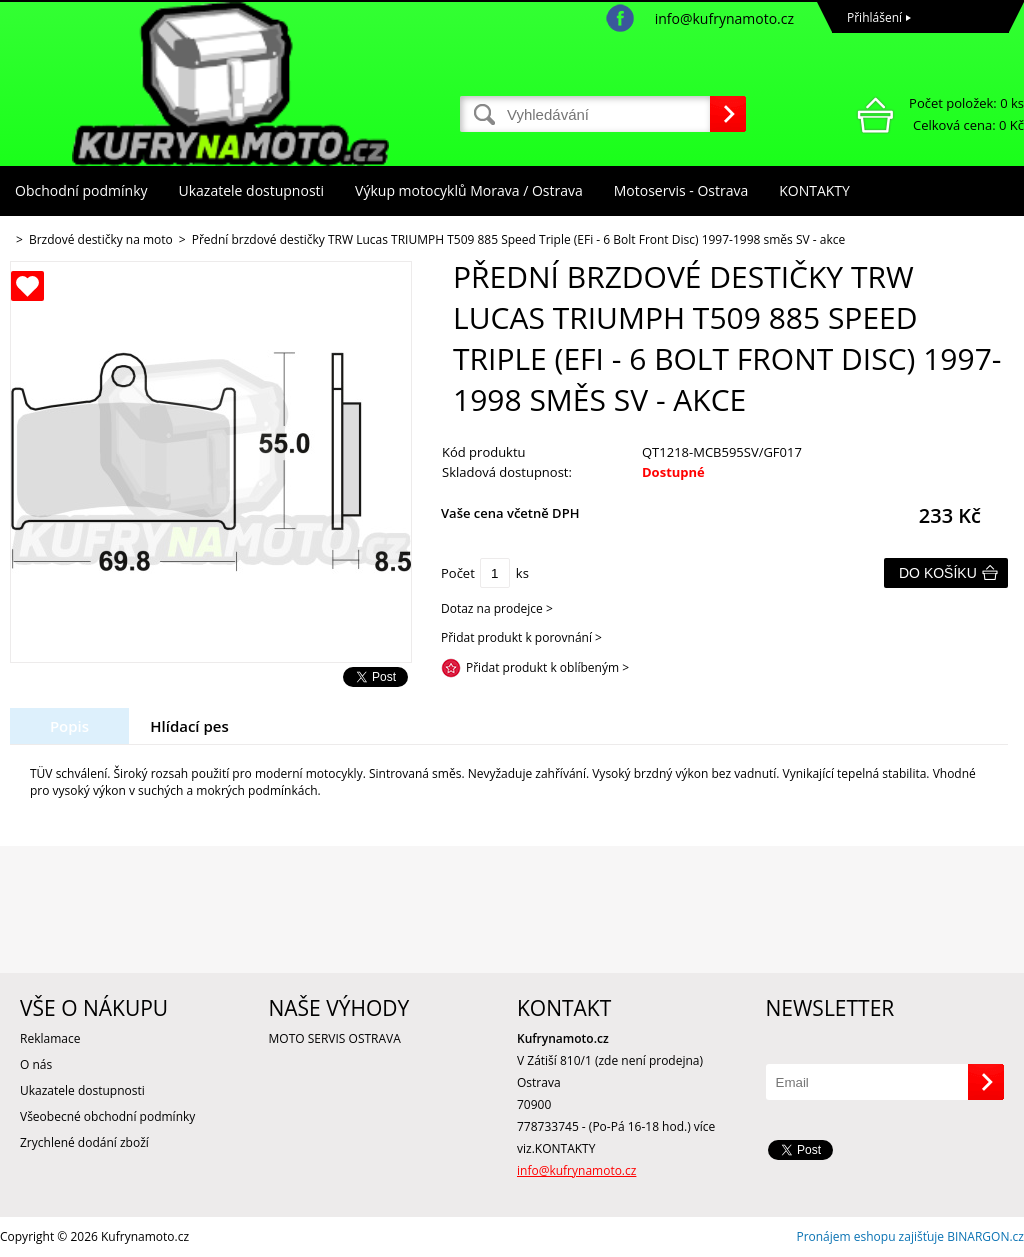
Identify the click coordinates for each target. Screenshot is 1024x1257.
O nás (36, 1064)
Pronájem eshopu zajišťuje (870, 1236)
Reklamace (50, 1038)
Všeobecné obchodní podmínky (107, 1116)
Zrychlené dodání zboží (84, 1142)
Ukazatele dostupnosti (252, 190)
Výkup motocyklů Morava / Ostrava (469, 190)
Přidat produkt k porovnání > (521, 637)
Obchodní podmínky (81, 190)
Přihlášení (874, 17)
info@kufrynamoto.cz (724, 18)
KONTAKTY (814, 190)
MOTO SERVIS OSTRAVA (335, 1038)
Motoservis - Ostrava (681, 190)
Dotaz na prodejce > (497, 608)
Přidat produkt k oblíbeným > (547, 667)
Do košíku (938, 573)
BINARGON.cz (985, 1236)
